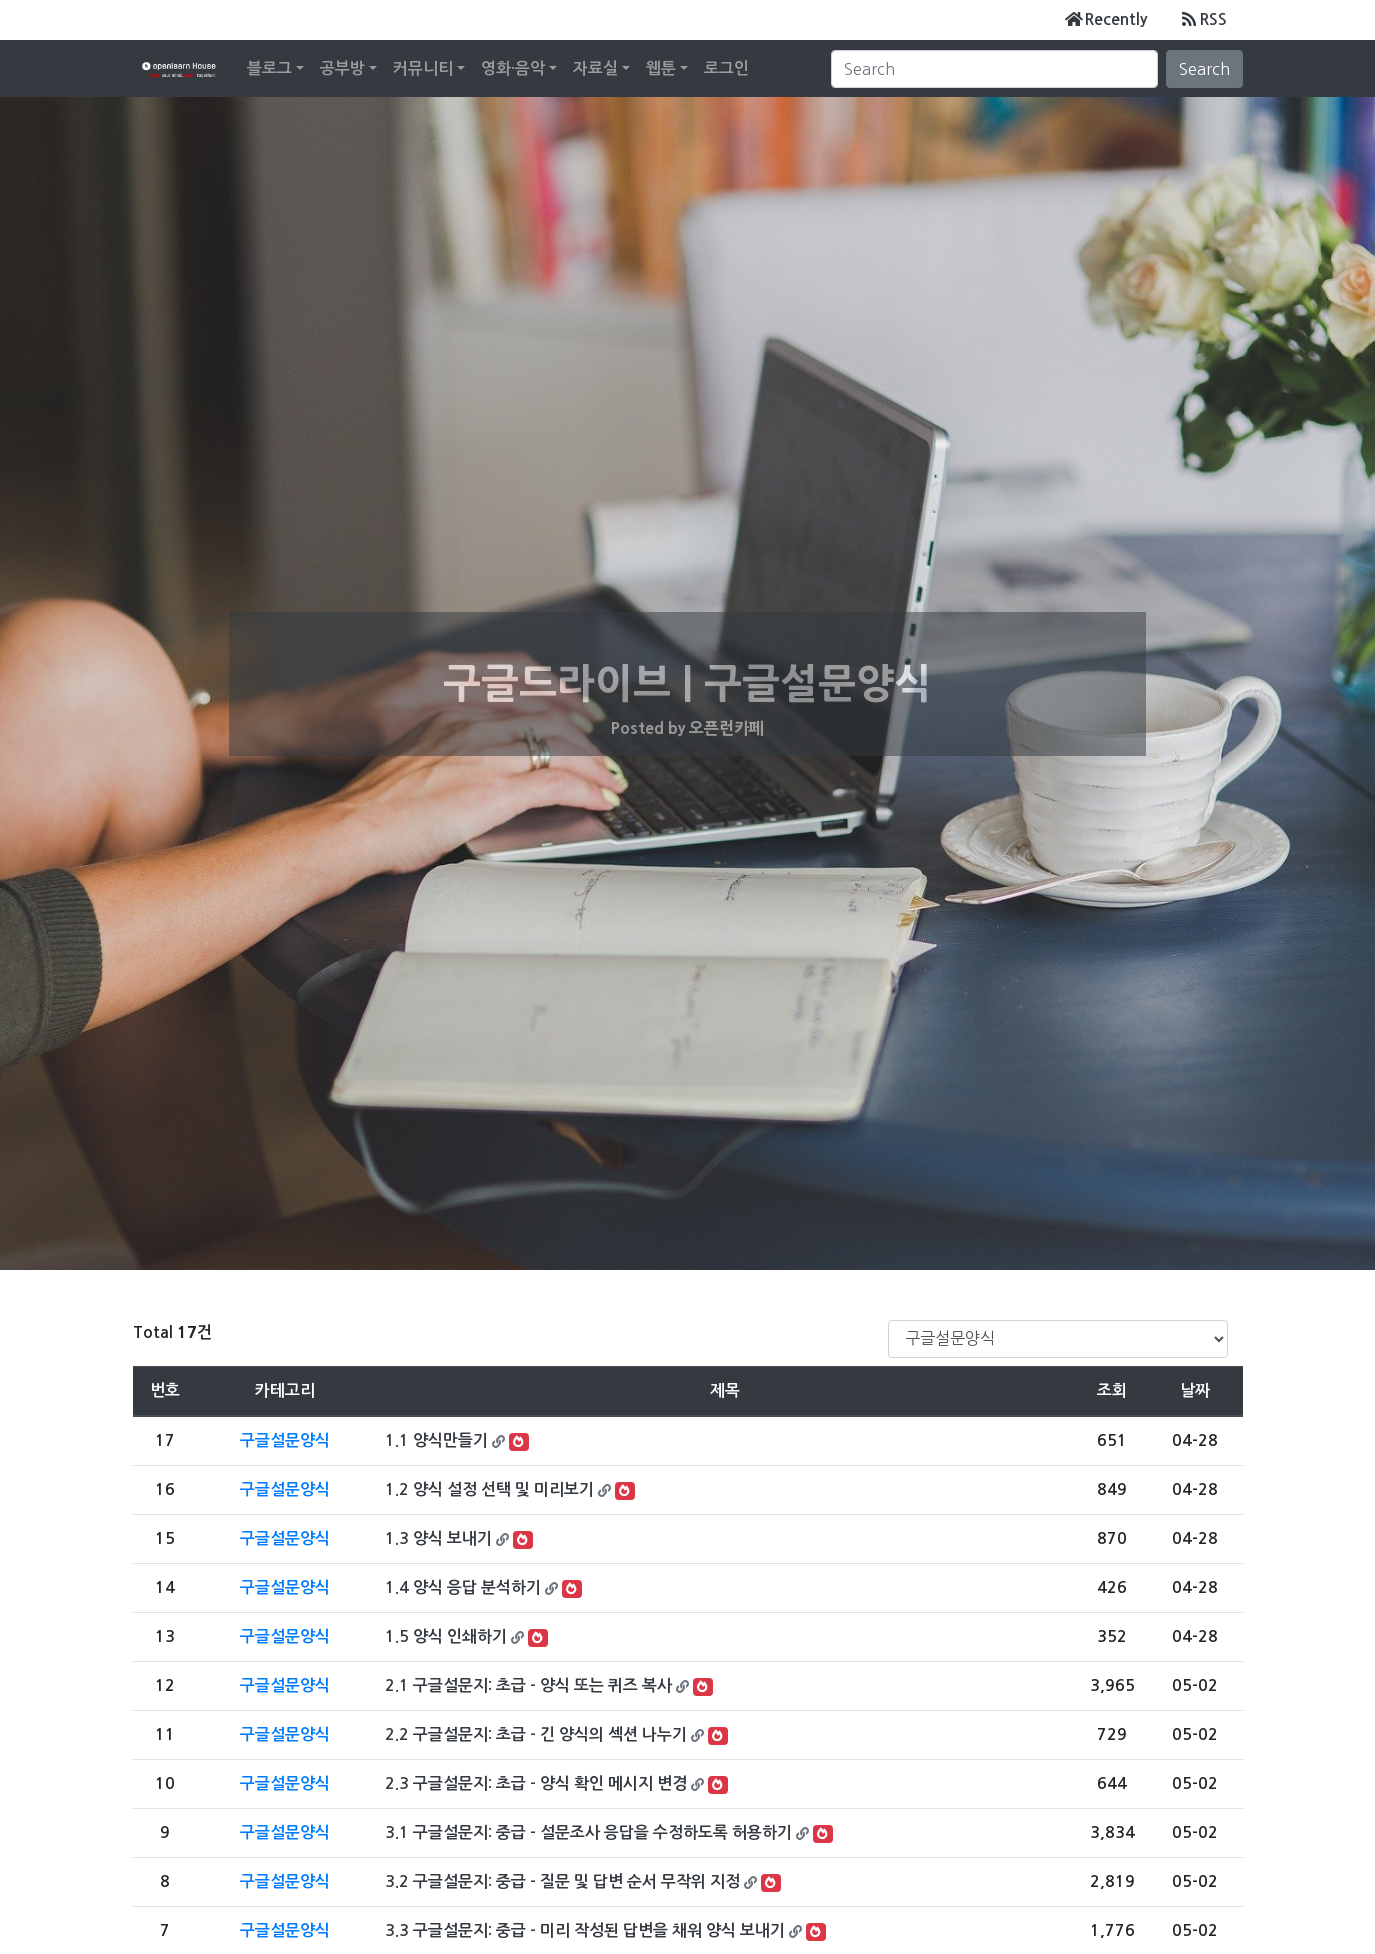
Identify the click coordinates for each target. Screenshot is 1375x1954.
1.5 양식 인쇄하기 (446, 1636)
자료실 (595, 68)
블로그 (269, 68)
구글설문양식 (285, 1440)
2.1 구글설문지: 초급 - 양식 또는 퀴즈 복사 (528, 1685)
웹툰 (661, 68)
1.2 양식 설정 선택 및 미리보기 (489, 1489)
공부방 (342, 68)
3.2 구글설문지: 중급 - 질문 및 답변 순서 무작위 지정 (562, 1881)
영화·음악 (513, 68)
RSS (1203, 19)
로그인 (726, 68)
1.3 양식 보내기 (438, 1538)
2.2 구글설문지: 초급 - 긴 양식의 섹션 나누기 (536, 1734)
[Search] (994, 69)
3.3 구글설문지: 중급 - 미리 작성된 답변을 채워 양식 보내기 (585, 1930)
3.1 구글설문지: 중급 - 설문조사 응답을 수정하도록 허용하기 (588, 1832)
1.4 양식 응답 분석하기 (463, 1587)
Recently (1105, 19)
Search (1204, 69)
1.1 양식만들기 (436, 1440)
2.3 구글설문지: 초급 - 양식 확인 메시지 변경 (536, 1783)
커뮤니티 (423, 68)
